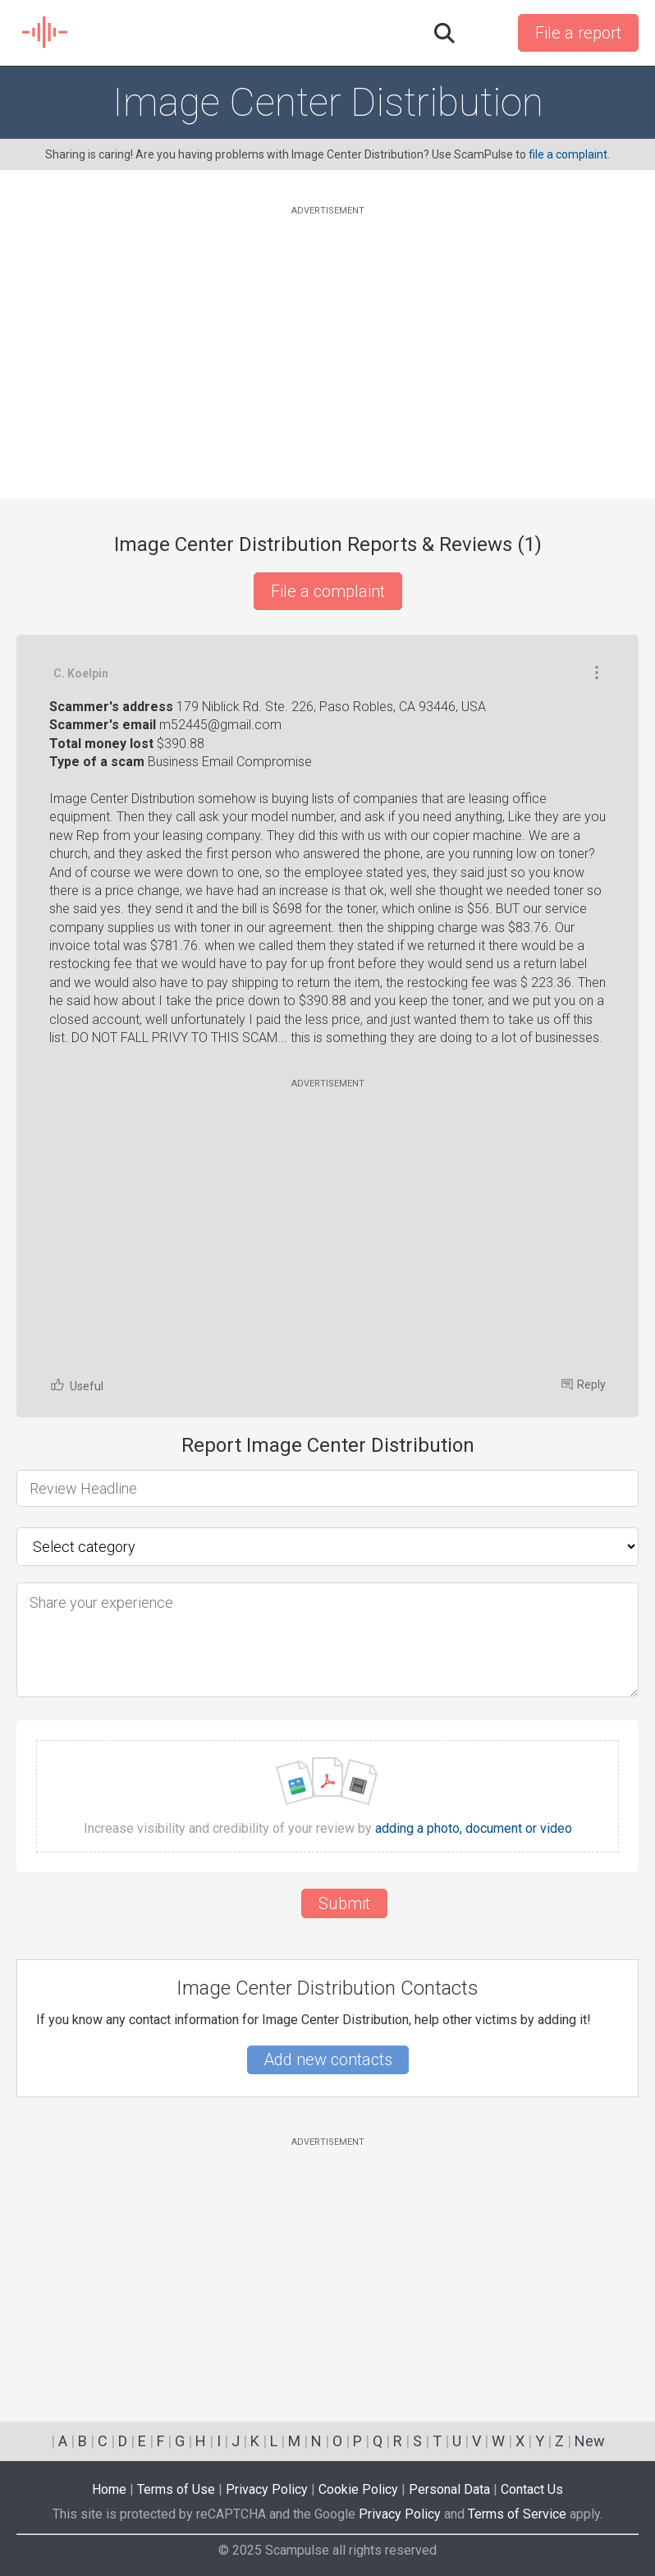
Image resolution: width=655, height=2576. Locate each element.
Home (109, 2489)
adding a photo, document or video (473, 1828)
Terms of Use (176, 2489)
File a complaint (328, 591)
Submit (344, 1903)
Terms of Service (517, 2514)
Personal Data (449, 2489)
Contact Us (532, 2489)
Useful (76, 1385)
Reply (583, 1384)
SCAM (45, 32)
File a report (578, 33)
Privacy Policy (267, 2489)
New (590, 2441)
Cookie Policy (358, 2489)
